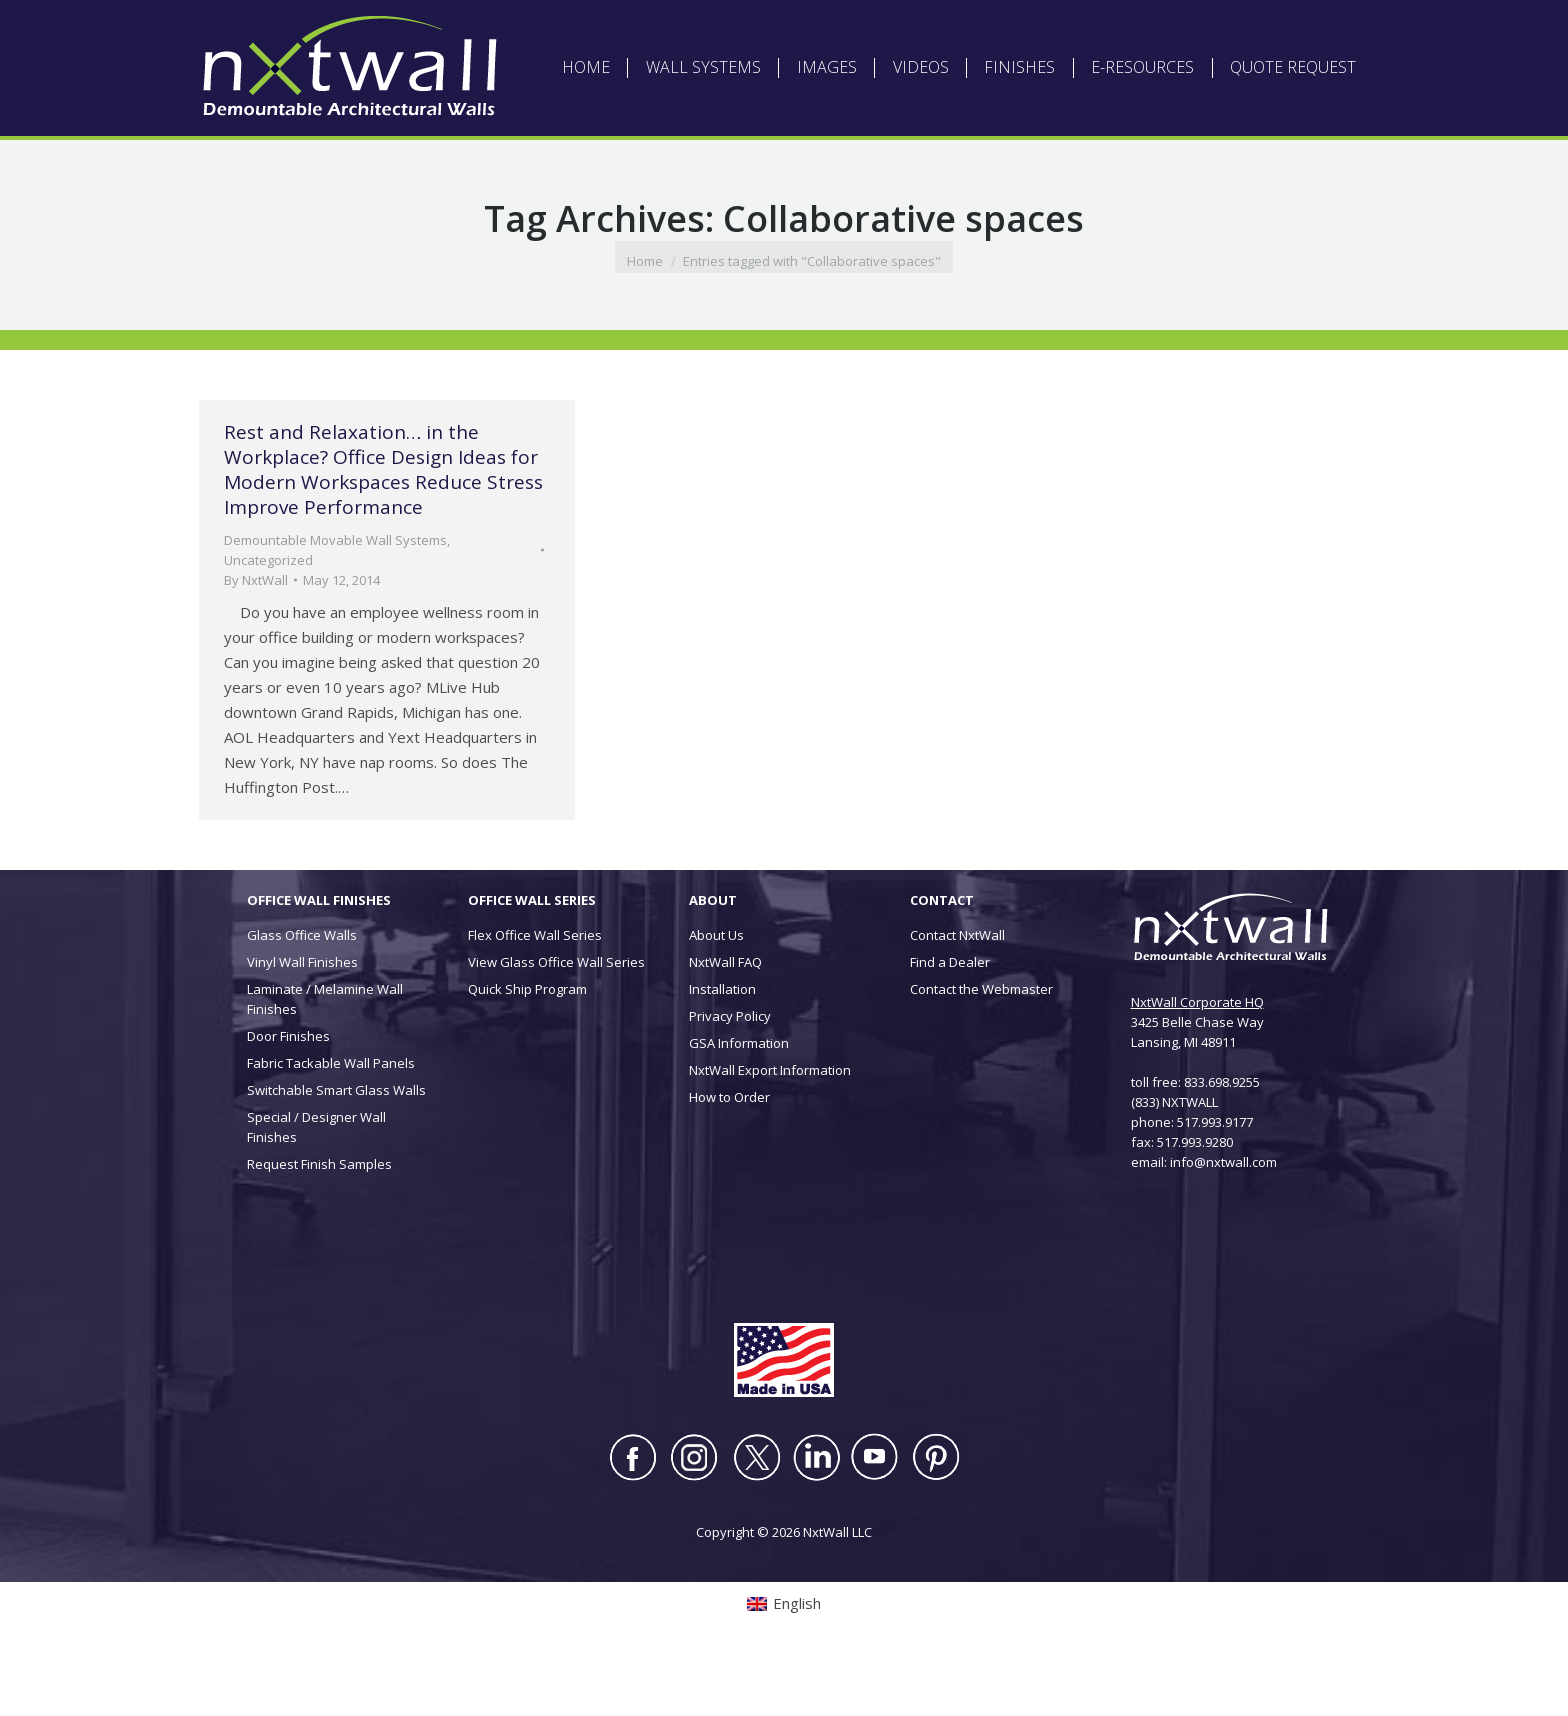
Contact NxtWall (957, 996)
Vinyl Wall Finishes (302, 1023)
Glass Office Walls (302, 996)
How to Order (729, 1158)
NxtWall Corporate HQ (1197, 1063)
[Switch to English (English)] (438, 30)
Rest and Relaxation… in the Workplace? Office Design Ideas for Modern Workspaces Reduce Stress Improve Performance (383, 530)
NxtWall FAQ (725, 1023)
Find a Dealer (950, 1023)
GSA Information (739, 1104)
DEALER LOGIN (888, 30)
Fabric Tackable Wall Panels (331, 1124)
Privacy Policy (730, 1077)
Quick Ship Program (527, 1050)
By (256, 641)
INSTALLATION (983, 30)
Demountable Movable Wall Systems (335, 601)
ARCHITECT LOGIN (782, 30)
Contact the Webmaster (981, 1050)
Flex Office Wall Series (535, 996)
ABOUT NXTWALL (668, 30)
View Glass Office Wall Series (556, 1023)
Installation (722, 1050)
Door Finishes (288, 1097)
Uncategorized (268, 621)
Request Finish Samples (319, 1225)
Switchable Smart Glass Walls (336, 1151)
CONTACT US (1074, 30)
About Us (716, 996)
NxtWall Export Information (770, 1131)
